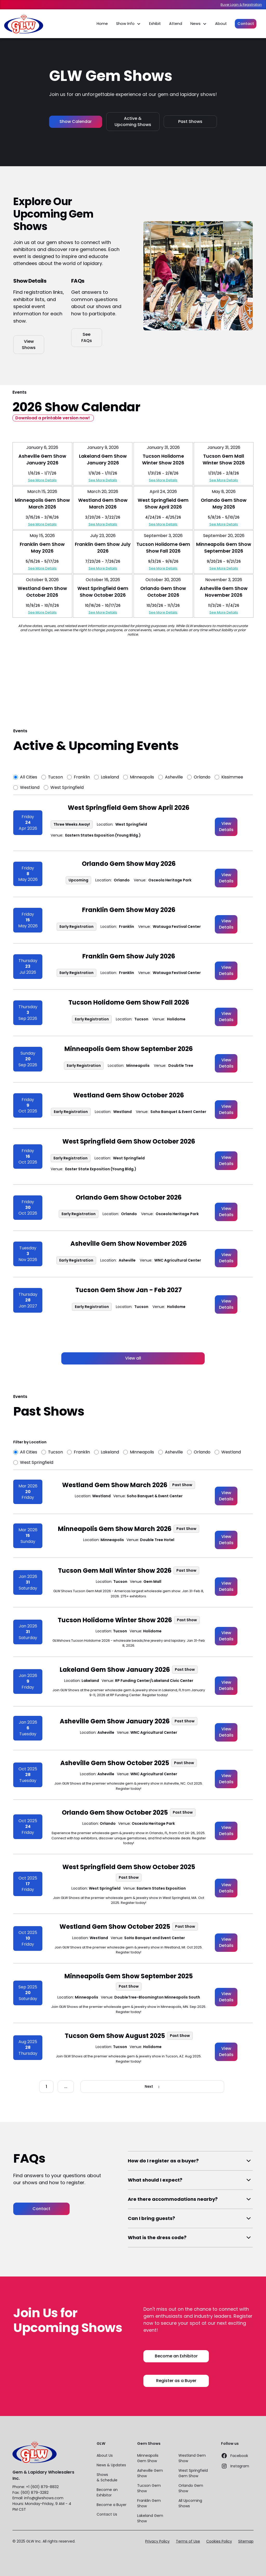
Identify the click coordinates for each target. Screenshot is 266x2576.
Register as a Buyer (176, 2381)
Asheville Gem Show (150, 2473)
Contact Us (107, 2514)
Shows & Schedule (107, 2477)
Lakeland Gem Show (150, 2518)
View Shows (29, 344)
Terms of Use (188, 2541)
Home (102, 23)
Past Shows (190, 121)
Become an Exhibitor (176, 2356)
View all (133, 1358)
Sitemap (246, 2541)
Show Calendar (75, 121)
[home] (23, 23)
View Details (226, 826)
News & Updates (111, 2465)
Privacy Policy (157, 2541)
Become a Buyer (112, 2504)
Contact (245, 23)
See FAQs (86, 337)
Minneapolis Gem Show (147, 2458)
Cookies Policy (219, 2541)
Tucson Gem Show (149, 2488)
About (221, 23)
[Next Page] (152, 2086)
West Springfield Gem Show (193, 2473)
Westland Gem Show (192, 2458)
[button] (128, 24)
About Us (105, 2455)
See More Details (42, 480)
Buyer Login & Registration (241, 4)
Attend (175, 23)
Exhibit (155, 23)
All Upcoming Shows (190, 2503)
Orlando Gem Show (190, 2488)
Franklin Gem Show (149, 2503)
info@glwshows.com (43, 2498)
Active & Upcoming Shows (133, 121)
